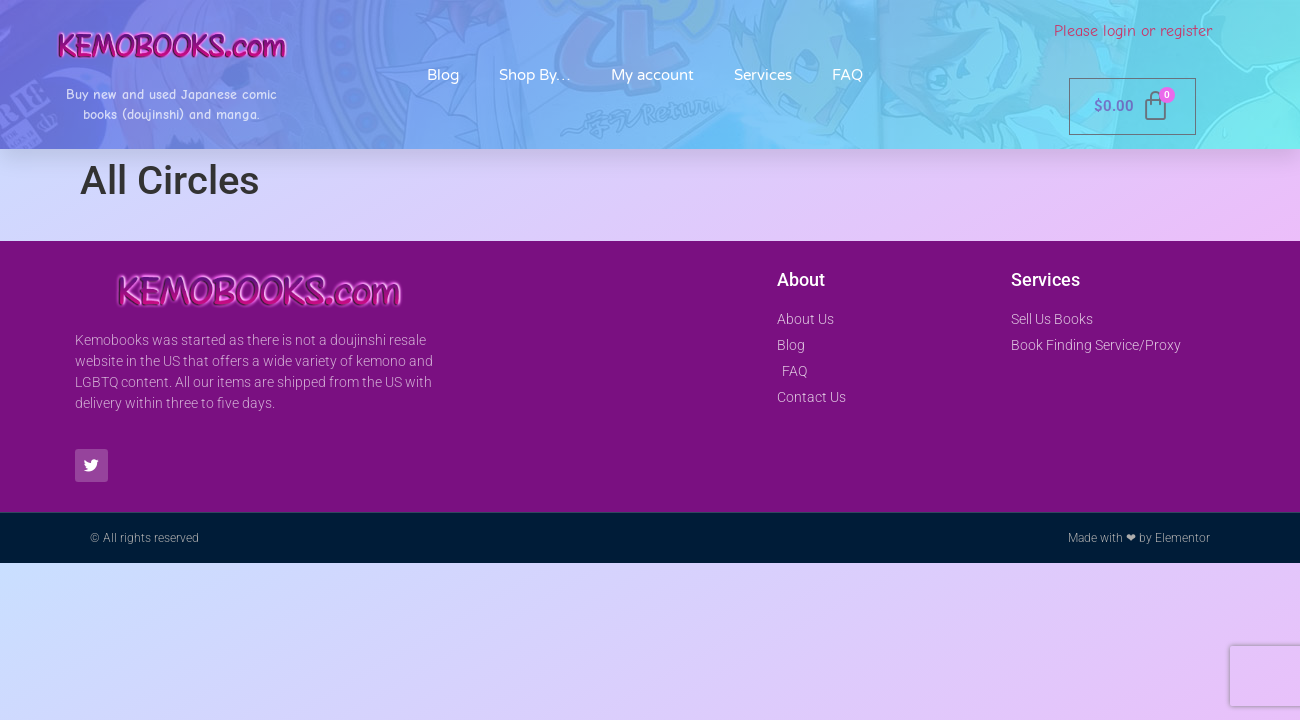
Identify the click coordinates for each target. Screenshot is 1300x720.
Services (763, 75)
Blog (443, 75)
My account (652, 75)
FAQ (847, 75)
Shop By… (535, 75)
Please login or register (1133, 31)
